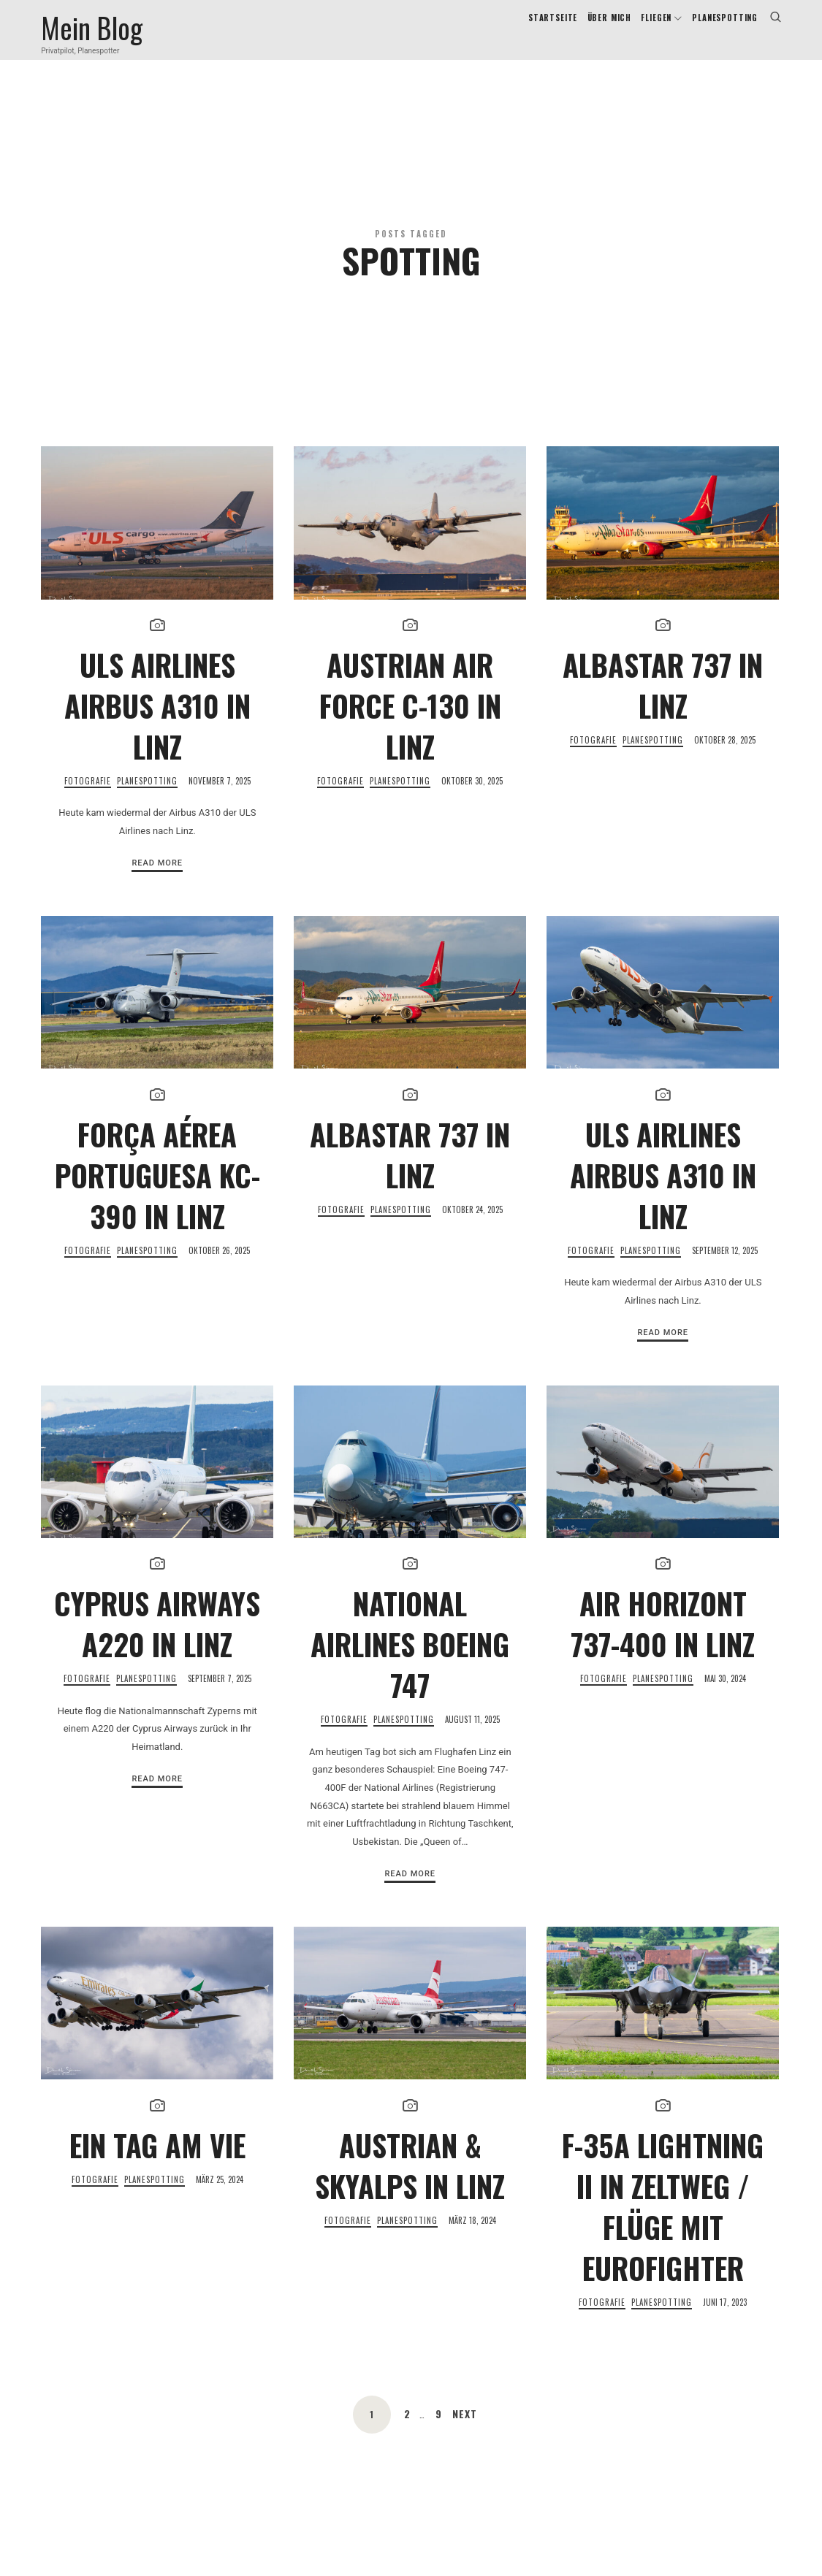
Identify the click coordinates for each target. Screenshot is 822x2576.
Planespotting (147, 835)
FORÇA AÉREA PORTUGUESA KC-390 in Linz (157, 1229)
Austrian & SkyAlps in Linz (410, 2219)
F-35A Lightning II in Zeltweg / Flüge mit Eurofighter (663, 2260)
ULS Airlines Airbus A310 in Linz (157, 760)
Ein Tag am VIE (157, 2199)
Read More (157, 917)
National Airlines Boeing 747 (410, 1699)
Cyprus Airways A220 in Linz (157, 1678)
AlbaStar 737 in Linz (663, 739)
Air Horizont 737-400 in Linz (663, 1678)
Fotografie (87, 835)
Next (465, 2468)
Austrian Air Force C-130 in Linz (410, 760)
